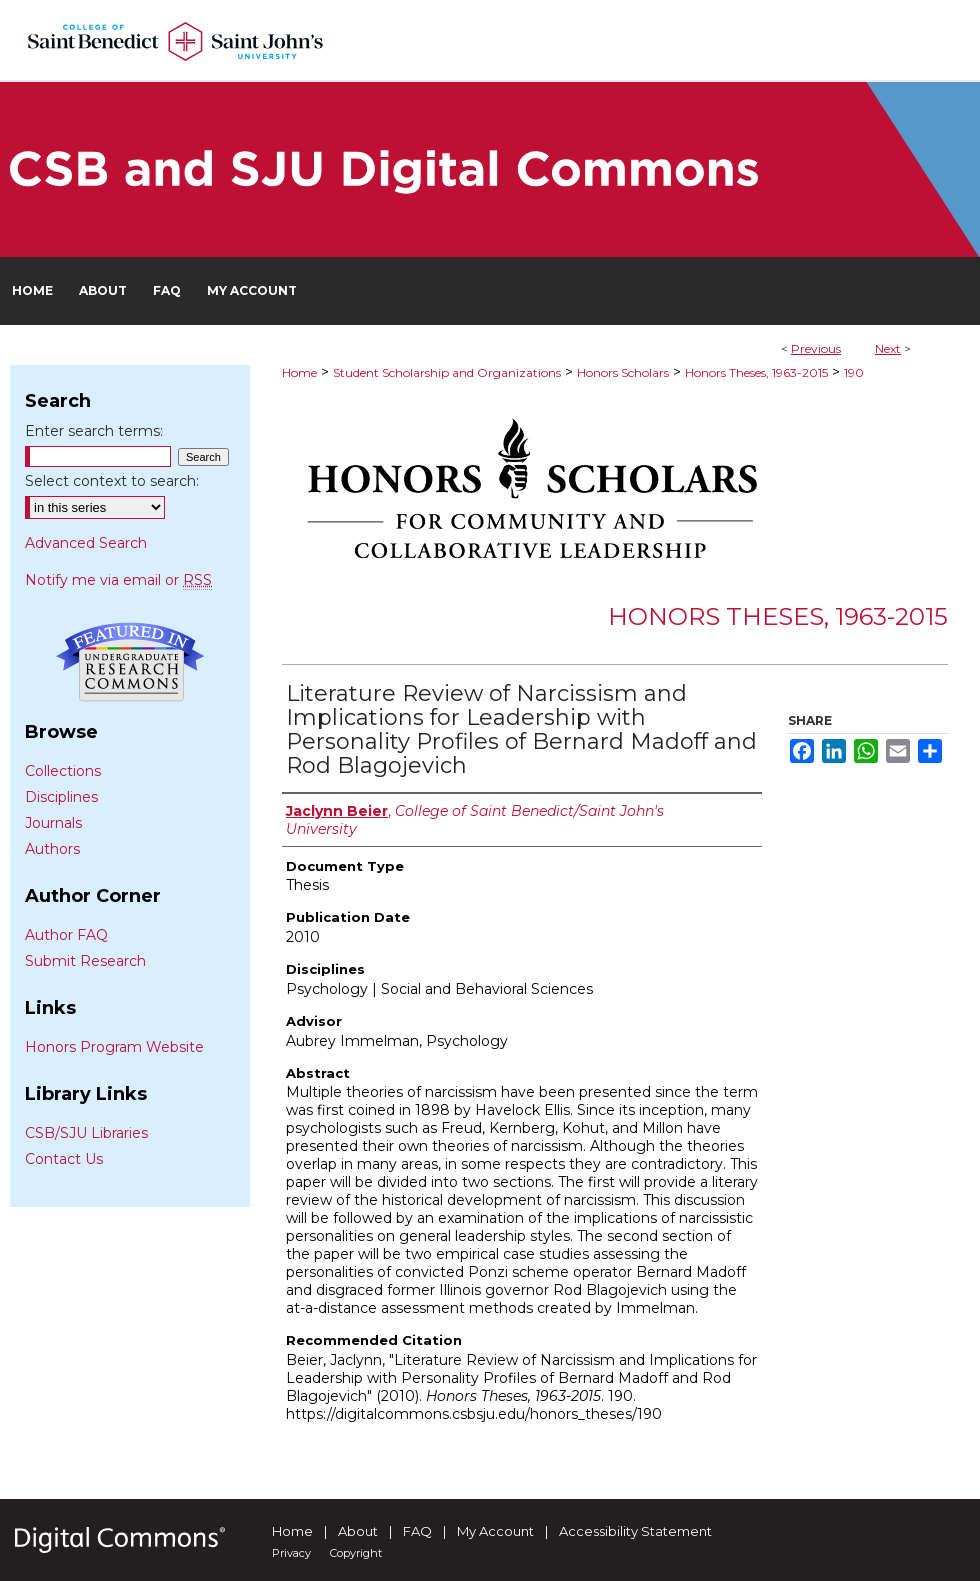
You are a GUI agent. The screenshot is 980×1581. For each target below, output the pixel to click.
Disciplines (61, 797)
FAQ (417, 1531)
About (358, 1531)
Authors (52, 849)
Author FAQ (66, 935)
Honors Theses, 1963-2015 (756, 372)
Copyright (356, 1553)
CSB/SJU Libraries (86, 1133)
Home (299, 372)
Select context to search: (112, 481)
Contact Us (64, 1159)
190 (854, 372)
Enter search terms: (94, 431)
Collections (63, 771)
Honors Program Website (114, 1047)
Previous (816, 348)
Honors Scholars (623, 372)
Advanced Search (86, 543)
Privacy (291, 1553)
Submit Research (85, 961)
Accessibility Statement (635, 1531)
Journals (53, 823)
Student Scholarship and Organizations (447, 372)
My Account (495, 1531)
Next (888, 348)
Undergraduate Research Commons (130, 662)
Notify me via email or (118, 580)
